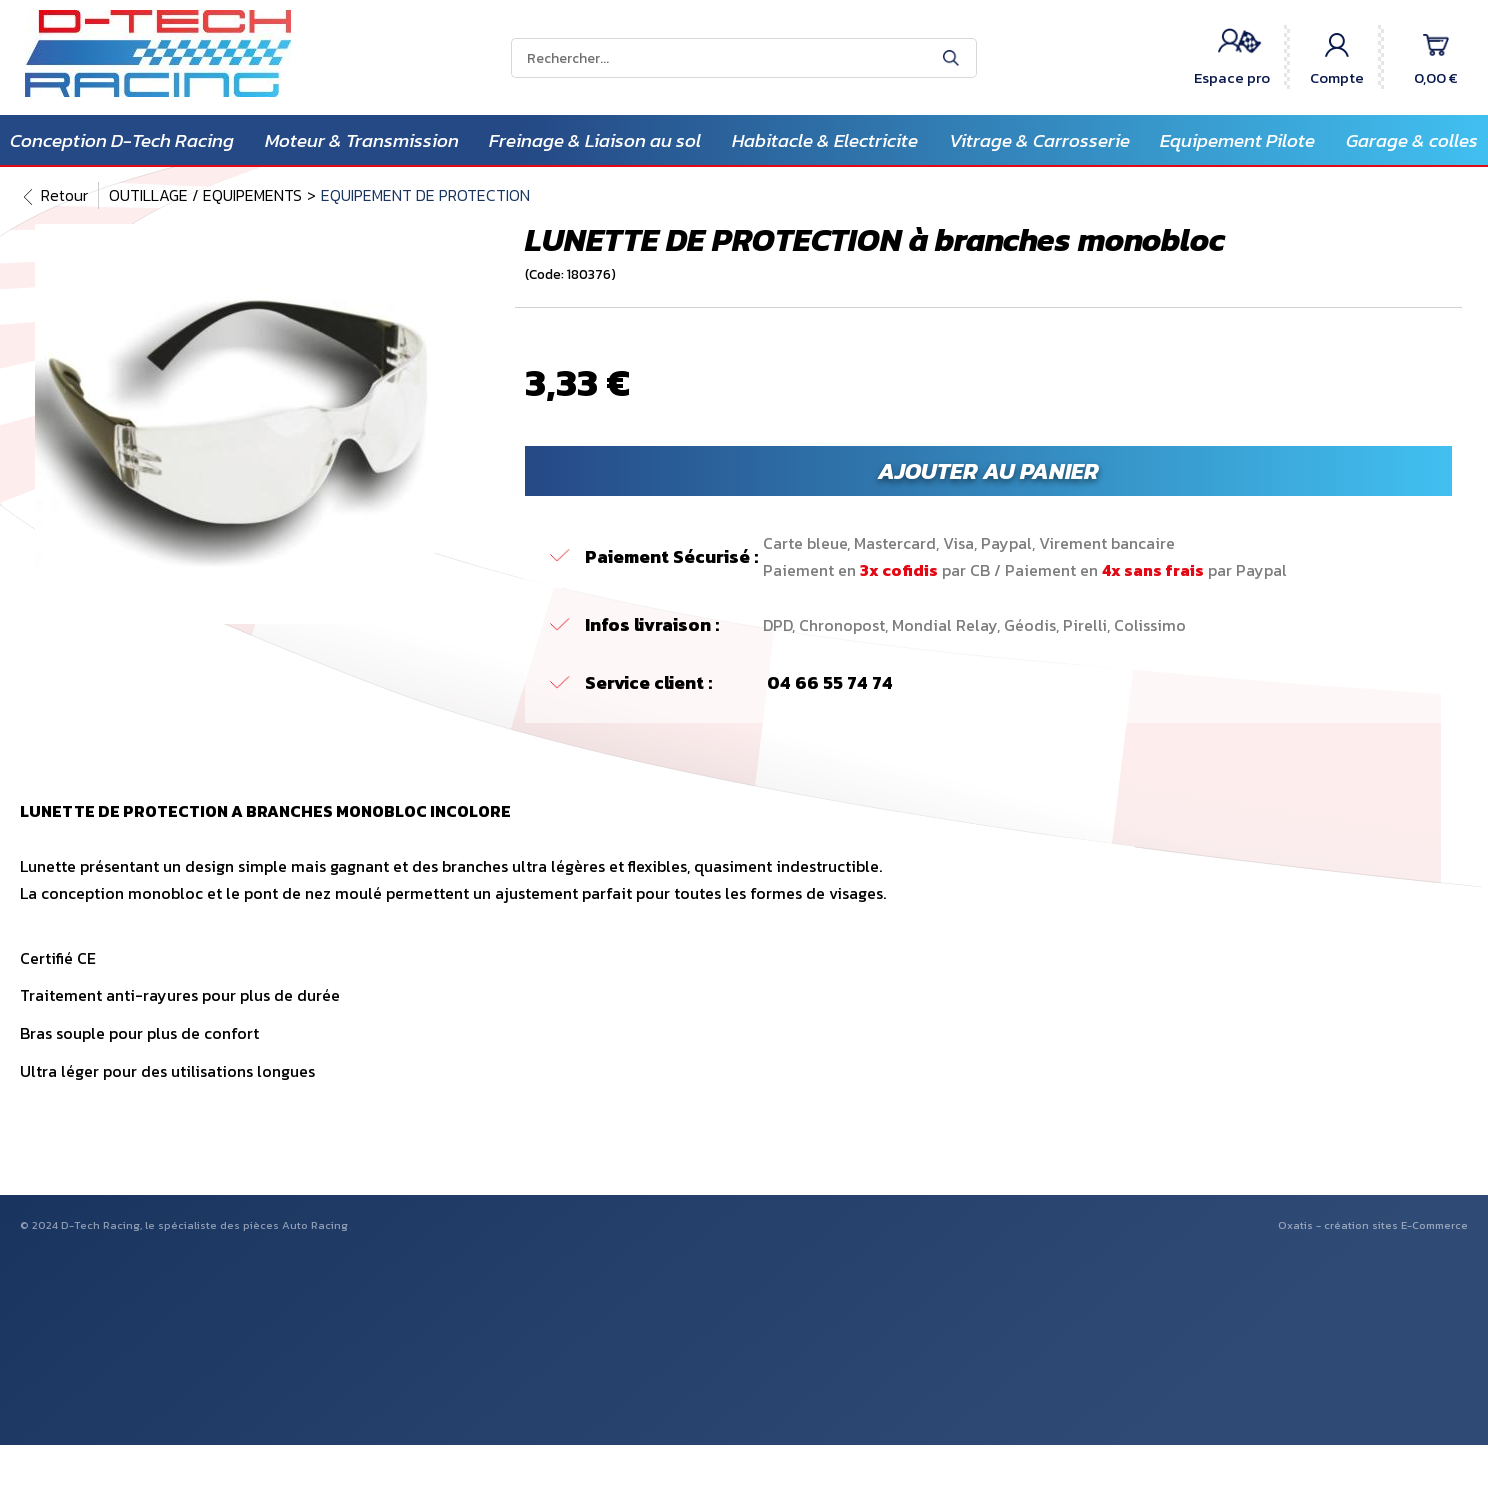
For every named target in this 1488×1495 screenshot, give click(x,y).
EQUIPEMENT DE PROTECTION (425, 195)
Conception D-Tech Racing (122, 140)
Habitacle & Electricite (825, 140)
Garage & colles (1412, 140)
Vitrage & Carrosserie (1039, 140)
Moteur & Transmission (362, 140)
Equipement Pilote (1237, 140)
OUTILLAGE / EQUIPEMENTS (205, 195)
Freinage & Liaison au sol (595, 140)
